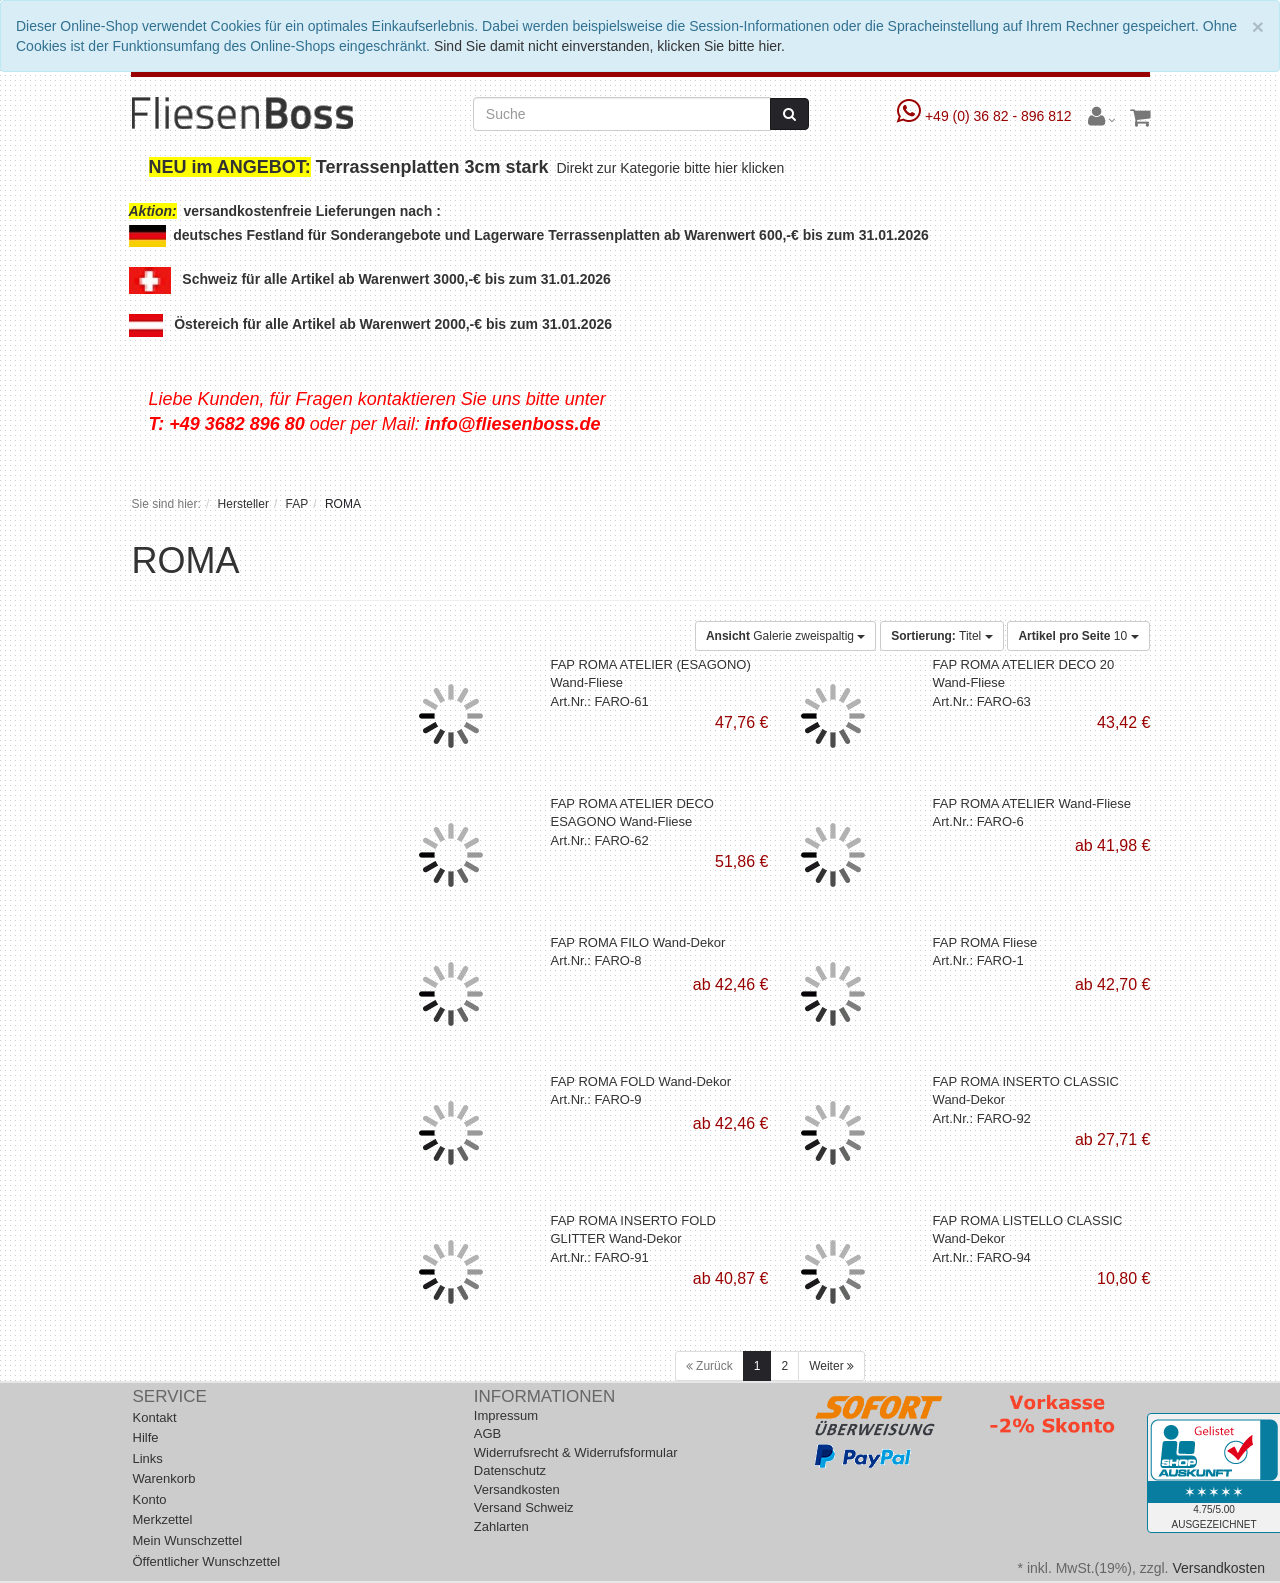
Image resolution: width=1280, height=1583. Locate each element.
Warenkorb (164, 1478)
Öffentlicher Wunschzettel (207, 1561)
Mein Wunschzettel (188, 1540)
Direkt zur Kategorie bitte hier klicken (673, 168)
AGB (487, 1433)
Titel (941, 636)
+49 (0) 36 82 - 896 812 (986, 116)
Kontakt (155, 1417)
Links (148, 1458)
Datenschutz (510, 1470)
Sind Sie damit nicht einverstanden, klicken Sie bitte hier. (609, 46)
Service (170, 1396)
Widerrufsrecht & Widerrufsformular (576, 1452)
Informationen (544, 1396)
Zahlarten (501, 1526)
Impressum (506, 1415)
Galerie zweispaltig (785, 636)
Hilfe (146, 1437)
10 (1078, 636)
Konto (150, 1499)
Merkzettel (163, 1519)
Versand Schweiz (524, 1507)
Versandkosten (517, 1489)
